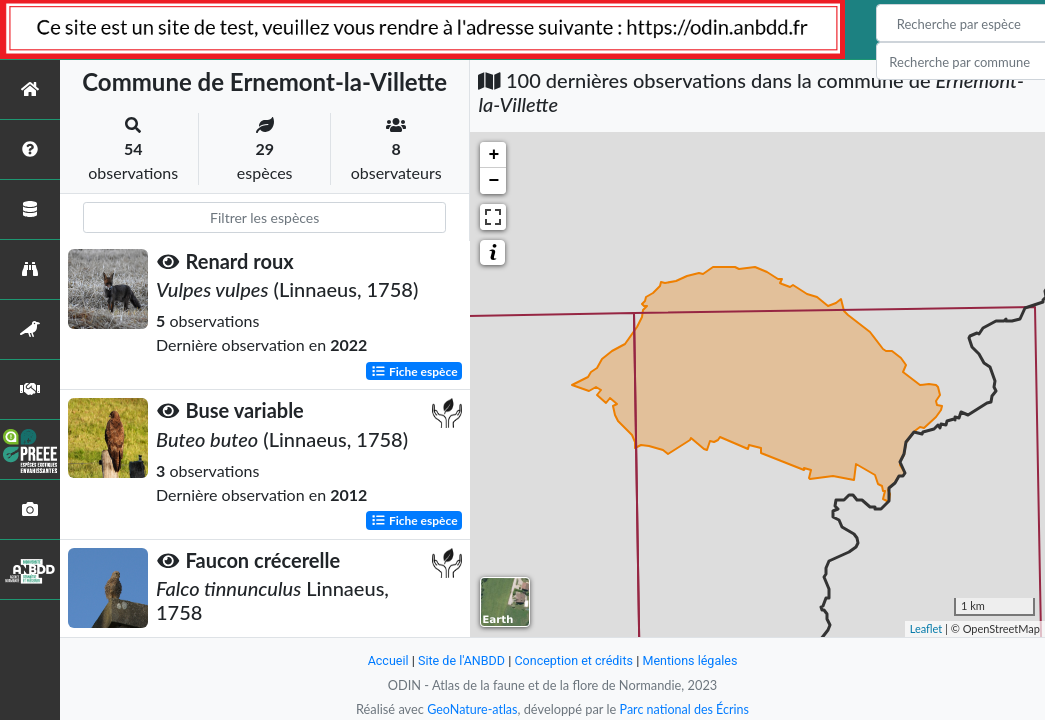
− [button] (494, 181)
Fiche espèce (414, 370)
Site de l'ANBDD (459, 660)
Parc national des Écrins (685, 709)
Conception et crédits (574, 660)
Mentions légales (692, 660)
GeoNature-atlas (471, 709)
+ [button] (494, 155)
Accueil (385, 660)
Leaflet (926, 628)
